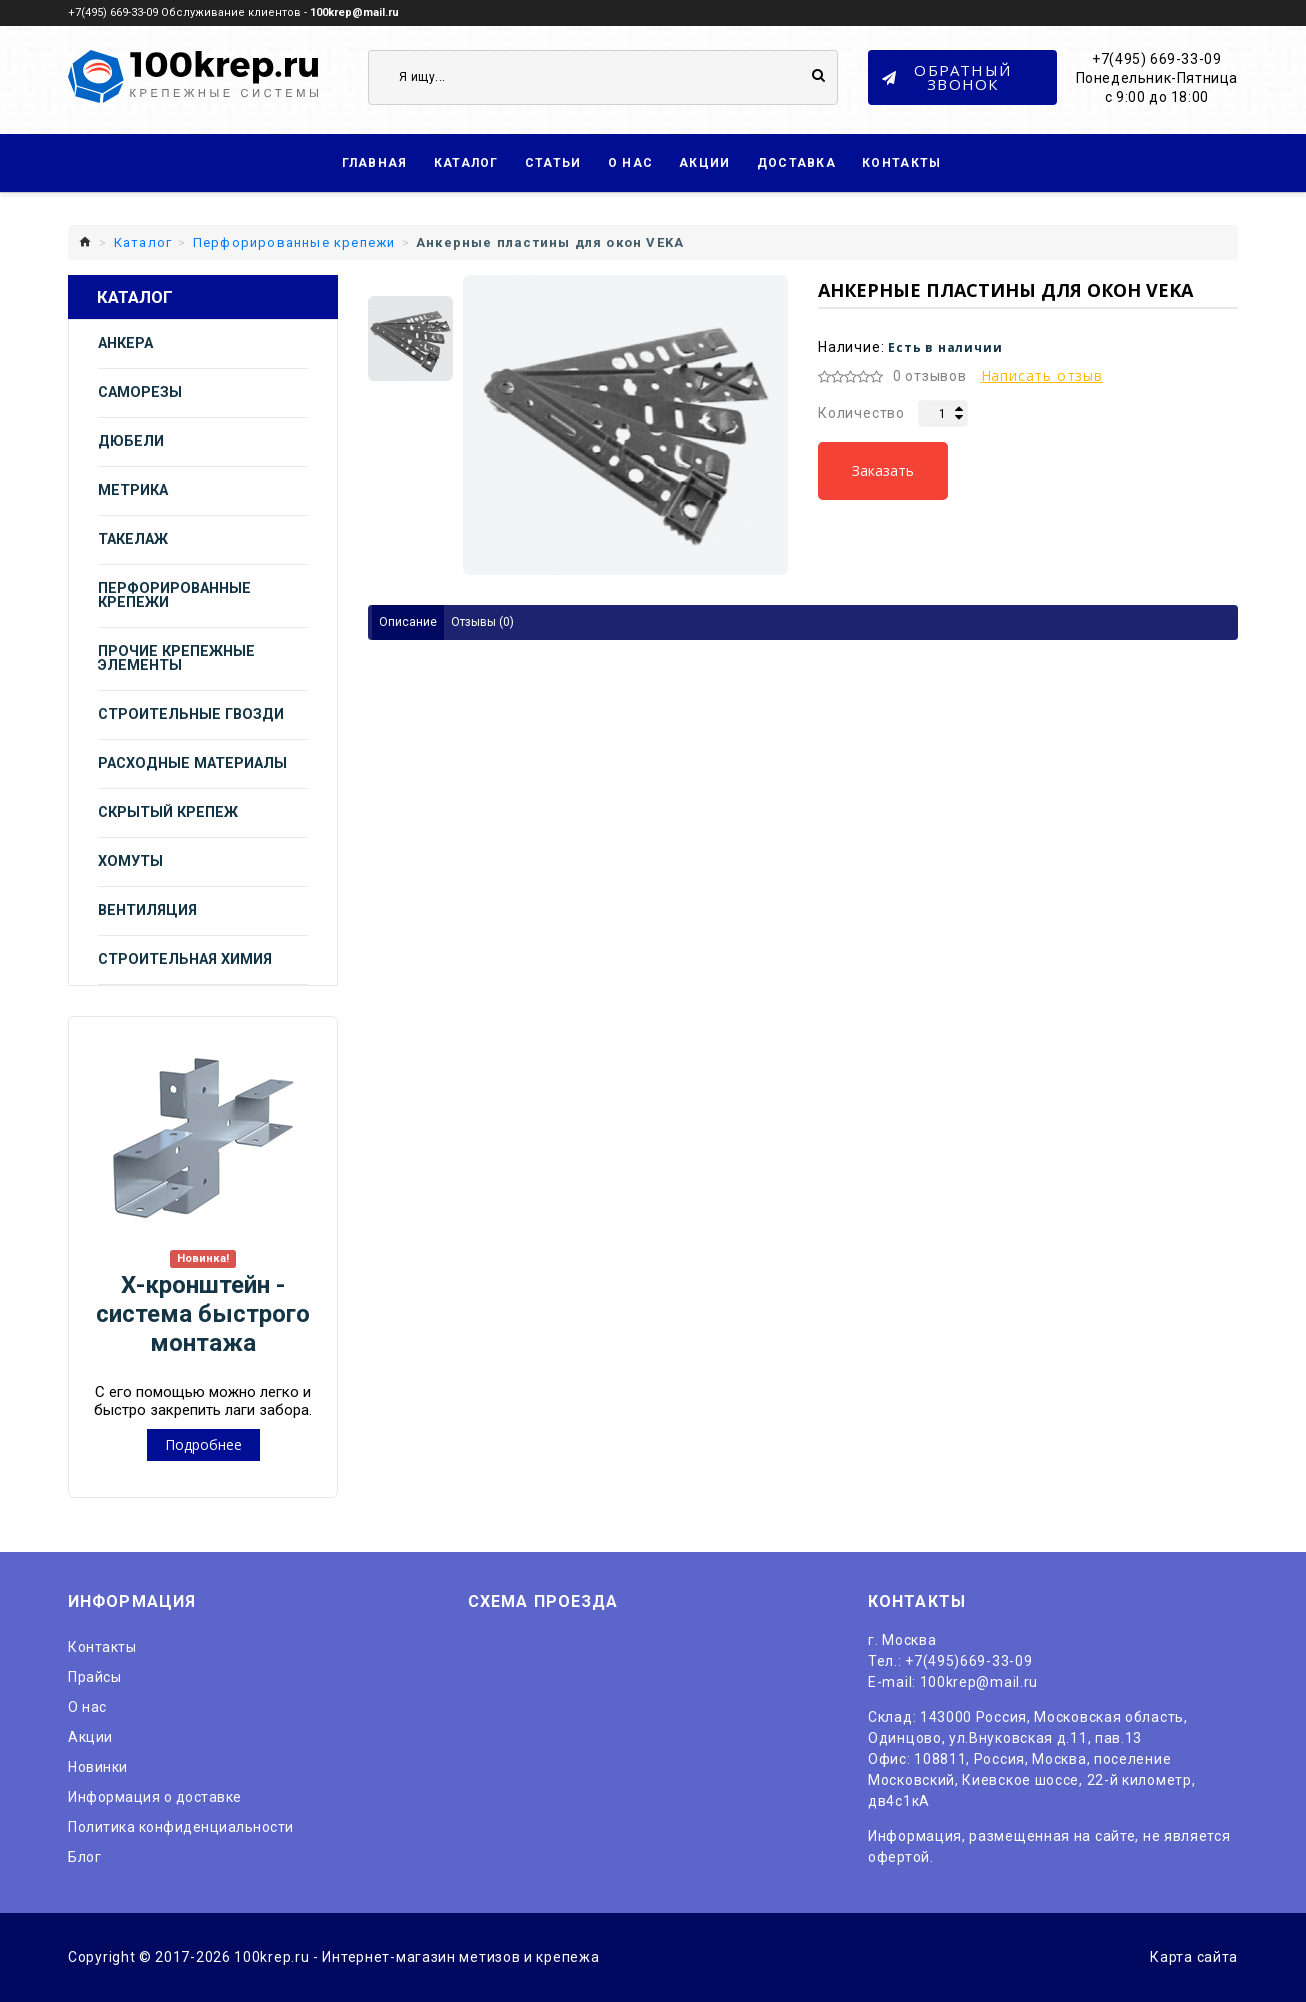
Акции (705, 163)
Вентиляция (147, 910)
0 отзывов (930, 376)
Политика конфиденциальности (181, 1827)
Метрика (133, 490)
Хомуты (130, 861)
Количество (861, 413)
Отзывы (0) (482, 622)
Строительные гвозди (191, 714)
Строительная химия (185, 959)
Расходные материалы (192, 763)
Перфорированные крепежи (174, 595)
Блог (84, 1857)
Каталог (466, 163)
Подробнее (203, 1444)
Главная (375, 163)
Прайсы (94, 1677)
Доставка (796, 163)
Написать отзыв (1042, 376)
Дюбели (131, 441)
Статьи (553, 163)
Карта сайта (1194, 1957)
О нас (631, 163)
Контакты (901, 163)
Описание (408, 622)
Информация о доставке (155, 1797)
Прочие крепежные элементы (176, 658)
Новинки (98, 1767)
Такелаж (133, 539)
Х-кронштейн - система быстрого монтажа (203, 1314)
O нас (87, 1707)
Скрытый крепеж (168, 812)
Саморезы (140, 392)
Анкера (125, 343)
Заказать (883, 470)
